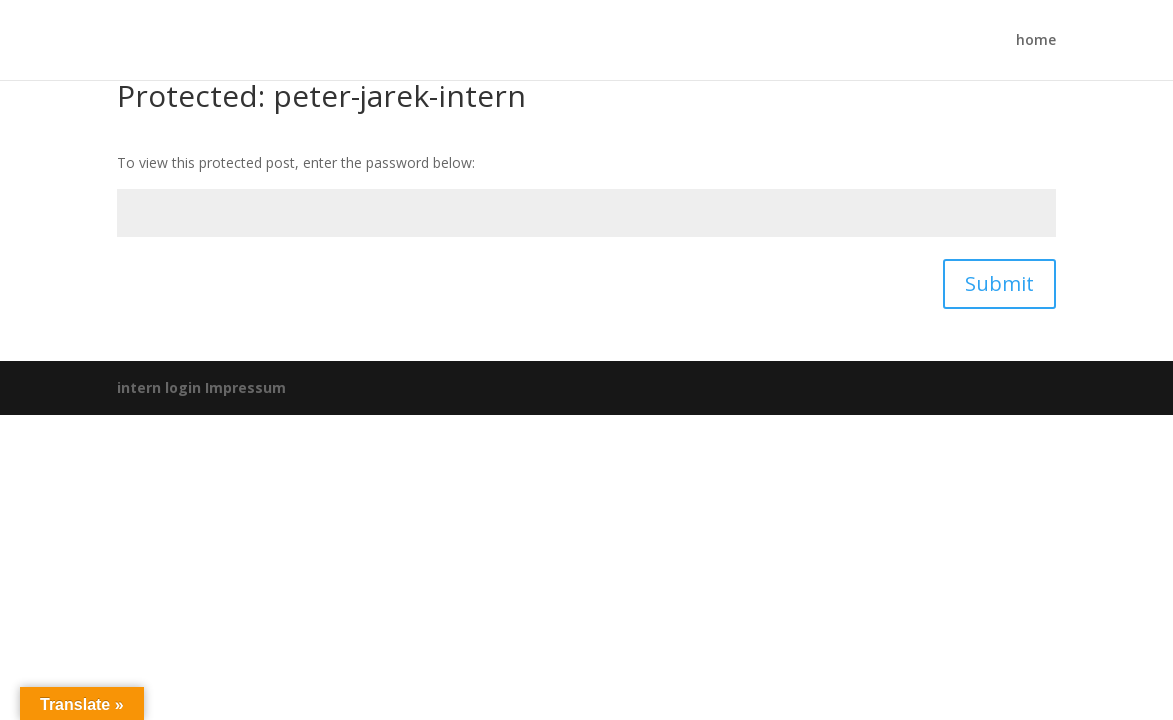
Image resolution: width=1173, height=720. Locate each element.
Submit (999, 283)
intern (139, 387)
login (183, 387)
